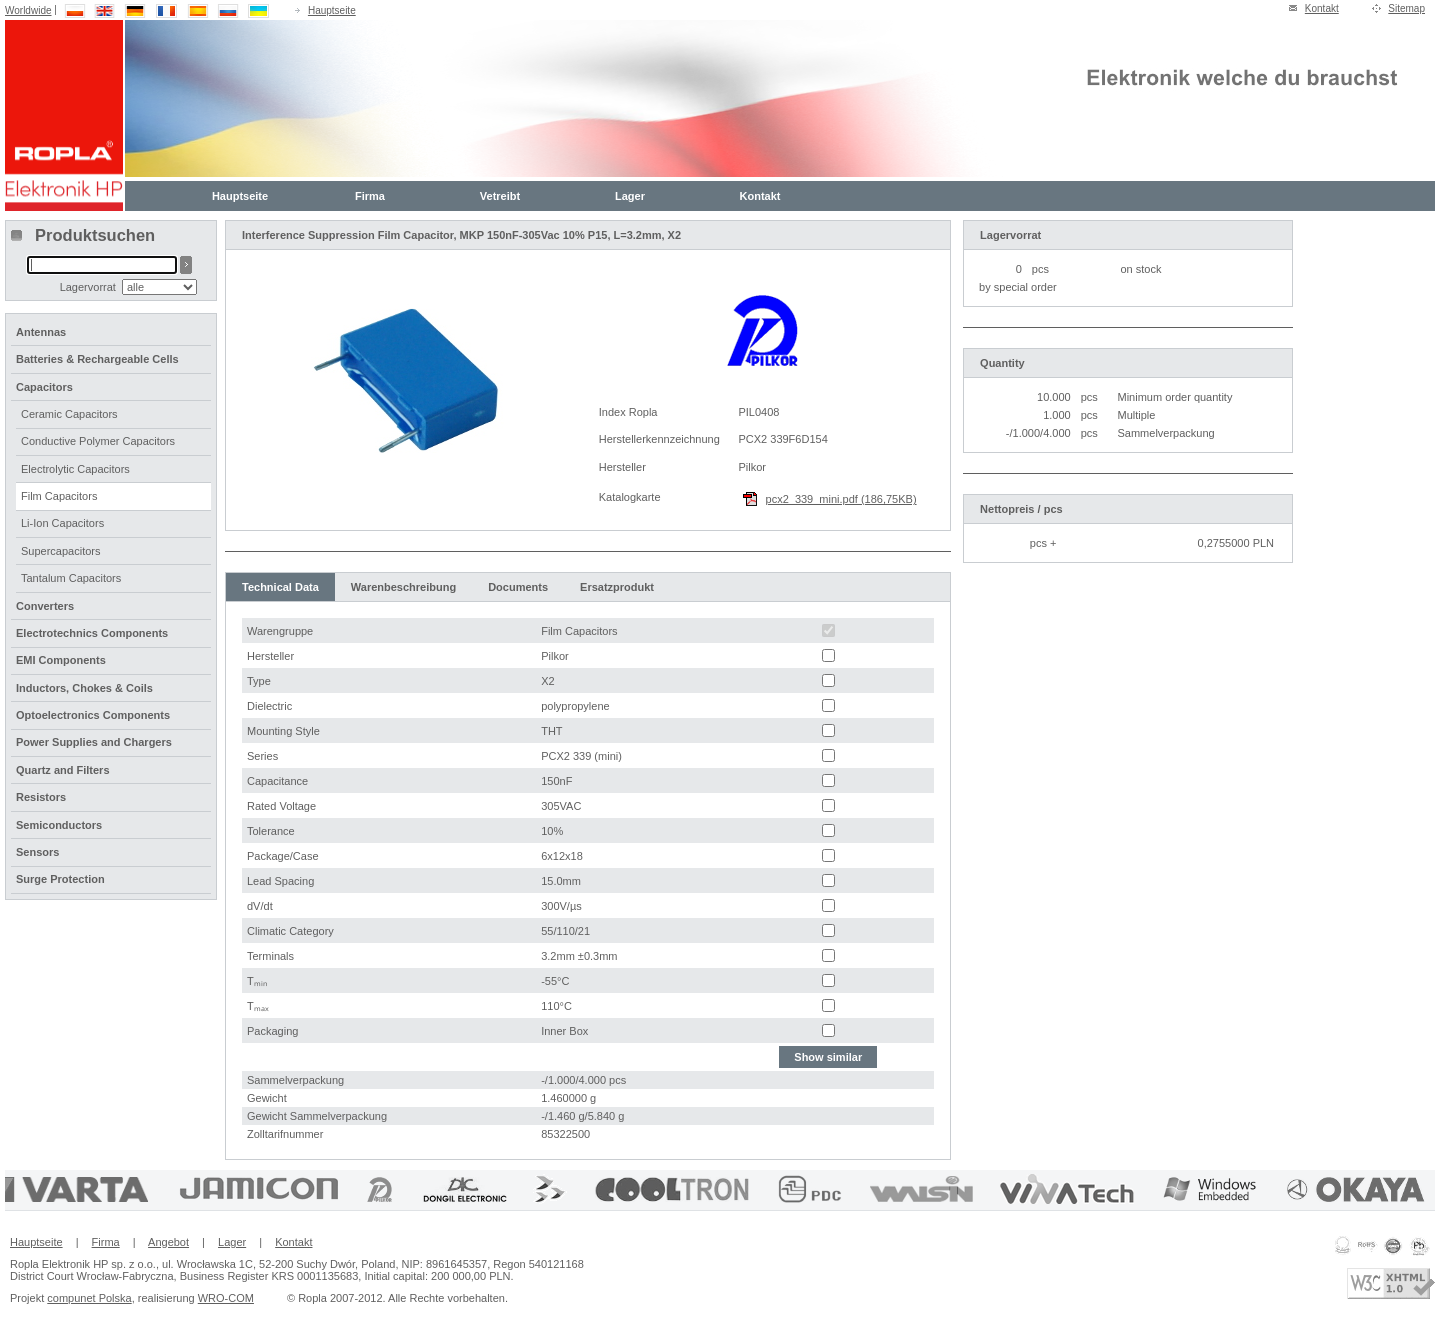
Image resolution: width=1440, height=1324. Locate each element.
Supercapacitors (61, 551)
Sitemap (1406, 8)
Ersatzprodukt (617, 587)
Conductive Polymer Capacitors (98, 441)
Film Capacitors (59, 496)
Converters (45, 606)
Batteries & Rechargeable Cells (97, 359)
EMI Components (61, 660)
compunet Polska (89, 1298)
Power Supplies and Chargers (94, 742)
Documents (518, 587)
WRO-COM (226, 1298)
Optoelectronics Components (93, 715)
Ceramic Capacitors (69, 414)
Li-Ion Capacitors (62, 523)
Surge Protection (60, 879)
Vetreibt (500, 196)
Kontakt (1322, 8)
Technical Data (280, 587)
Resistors (41, 797)
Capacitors (44, 387)
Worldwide (28, 10)
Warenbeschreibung (403, 587)
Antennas (41, 332)
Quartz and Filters (63, 770)
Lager (630, 196)
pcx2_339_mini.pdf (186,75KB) (841, 499)
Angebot (168, 1242)
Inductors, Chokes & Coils (84, 688)
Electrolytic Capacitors (75, 469)
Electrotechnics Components (92, 633)
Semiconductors (59, 825)
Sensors (37, 852)
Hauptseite (332, 10)
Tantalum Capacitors (71, 578)
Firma (370, 196)
